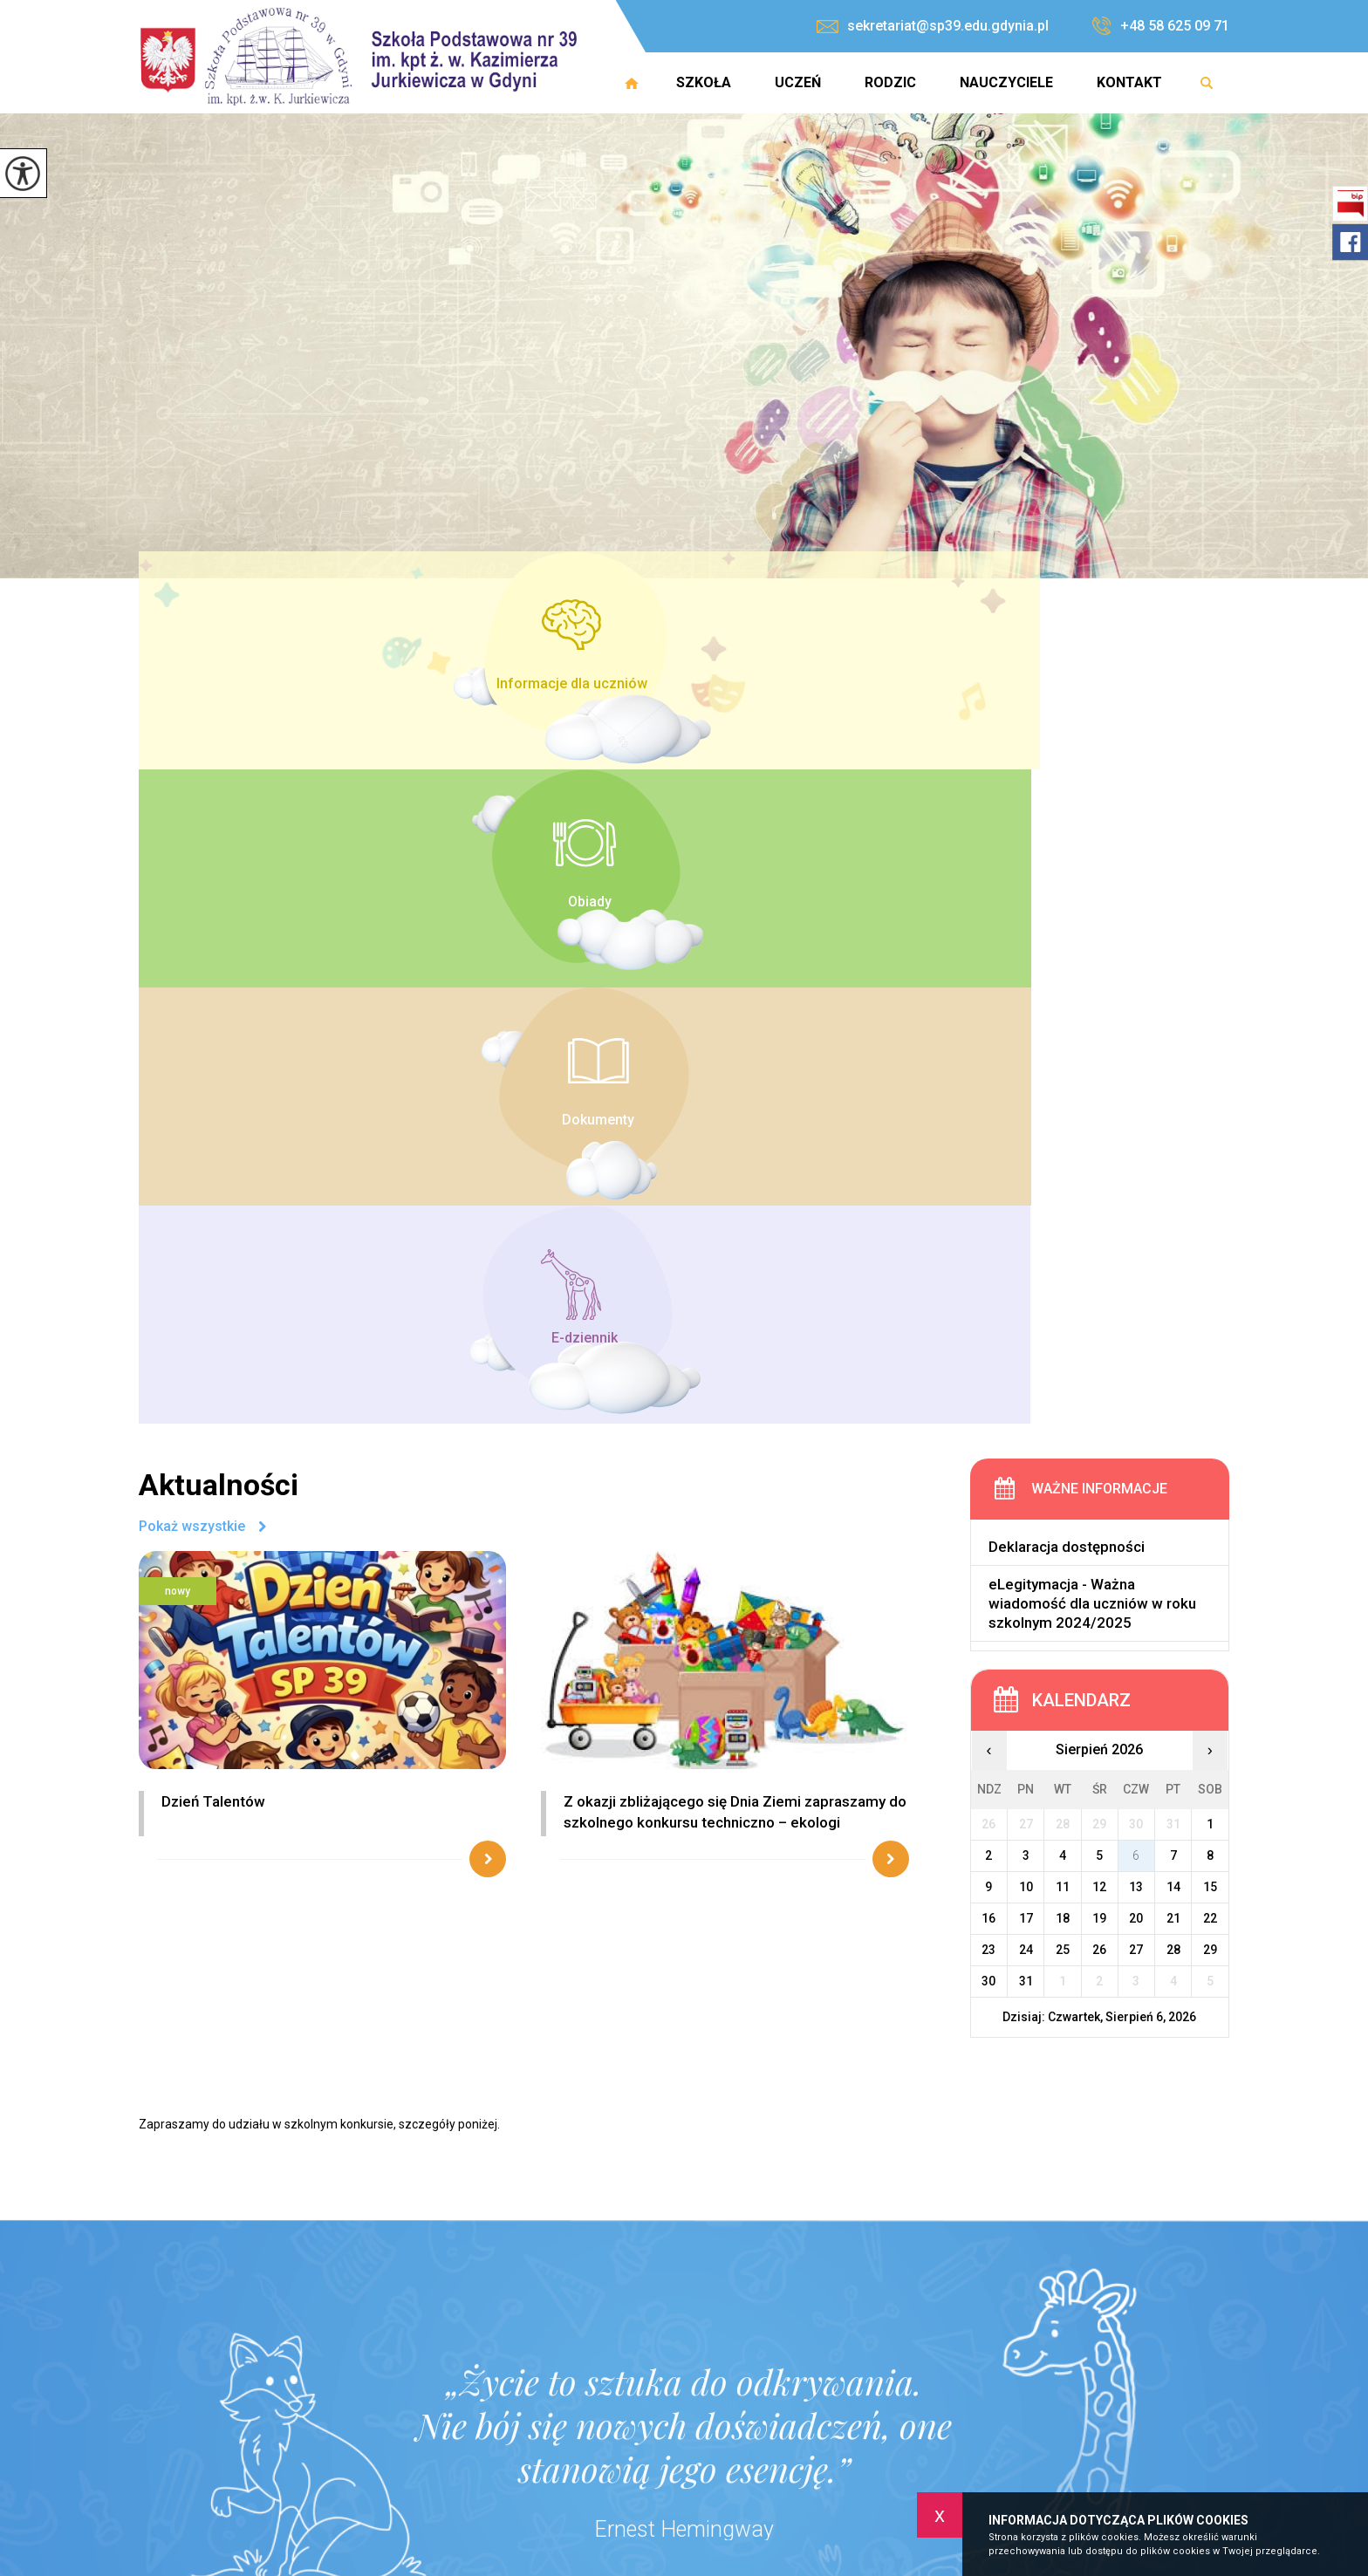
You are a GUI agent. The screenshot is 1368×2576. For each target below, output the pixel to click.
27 (1136, 1294)
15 (1210, 1231)
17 (1026, 1262)
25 (1063, 1294)
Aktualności (218, 830)
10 (1026, 1231)
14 (1173, 1231)
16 (988, 1262)
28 (1173, 1294)
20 (1136, 1262)
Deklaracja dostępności (1066, 892)
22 (1210, 1262)
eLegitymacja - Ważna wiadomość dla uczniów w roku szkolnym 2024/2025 (1092, 948)
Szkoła (703, 82)
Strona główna (631, 83)
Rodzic (890, 82)
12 (1099, 1231)
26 (1099, 1294)
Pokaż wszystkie (192, 872)
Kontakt (1129, 82)
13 (1136, 1231)
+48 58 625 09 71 (1160, 26)
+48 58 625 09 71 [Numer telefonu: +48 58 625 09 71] (602, 2421)
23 (988, 1294)
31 (1026, 1325)
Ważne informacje (1099, 834)
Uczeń (798, 82)
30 (988, 1325)
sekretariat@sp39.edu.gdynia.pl (933, 25)
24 (1026, 1294)
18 (1063, 1262)
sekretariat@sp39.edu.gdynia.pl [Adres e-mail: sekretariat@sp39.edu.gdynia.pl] (646, 2440)
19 (1099, 1262)
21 (1173, 1262)
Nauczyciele (1006, 82)
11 (1063, 1231)
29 (1210, 1294)
